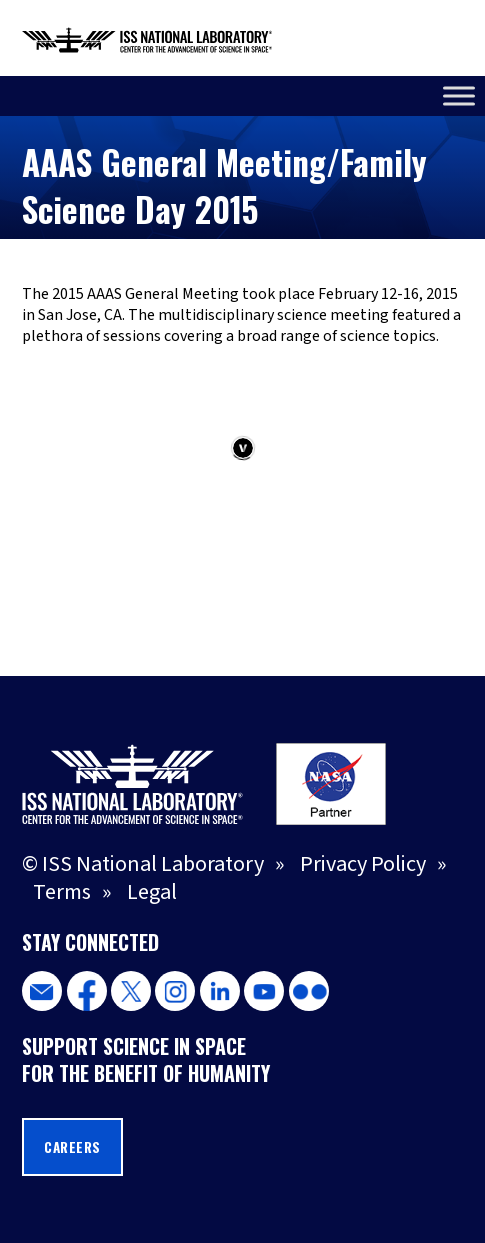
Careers (72, 1147)
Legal (152, 892)
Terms (62, 892)
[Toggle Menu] (459, 95)
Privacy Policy (363, 864)
